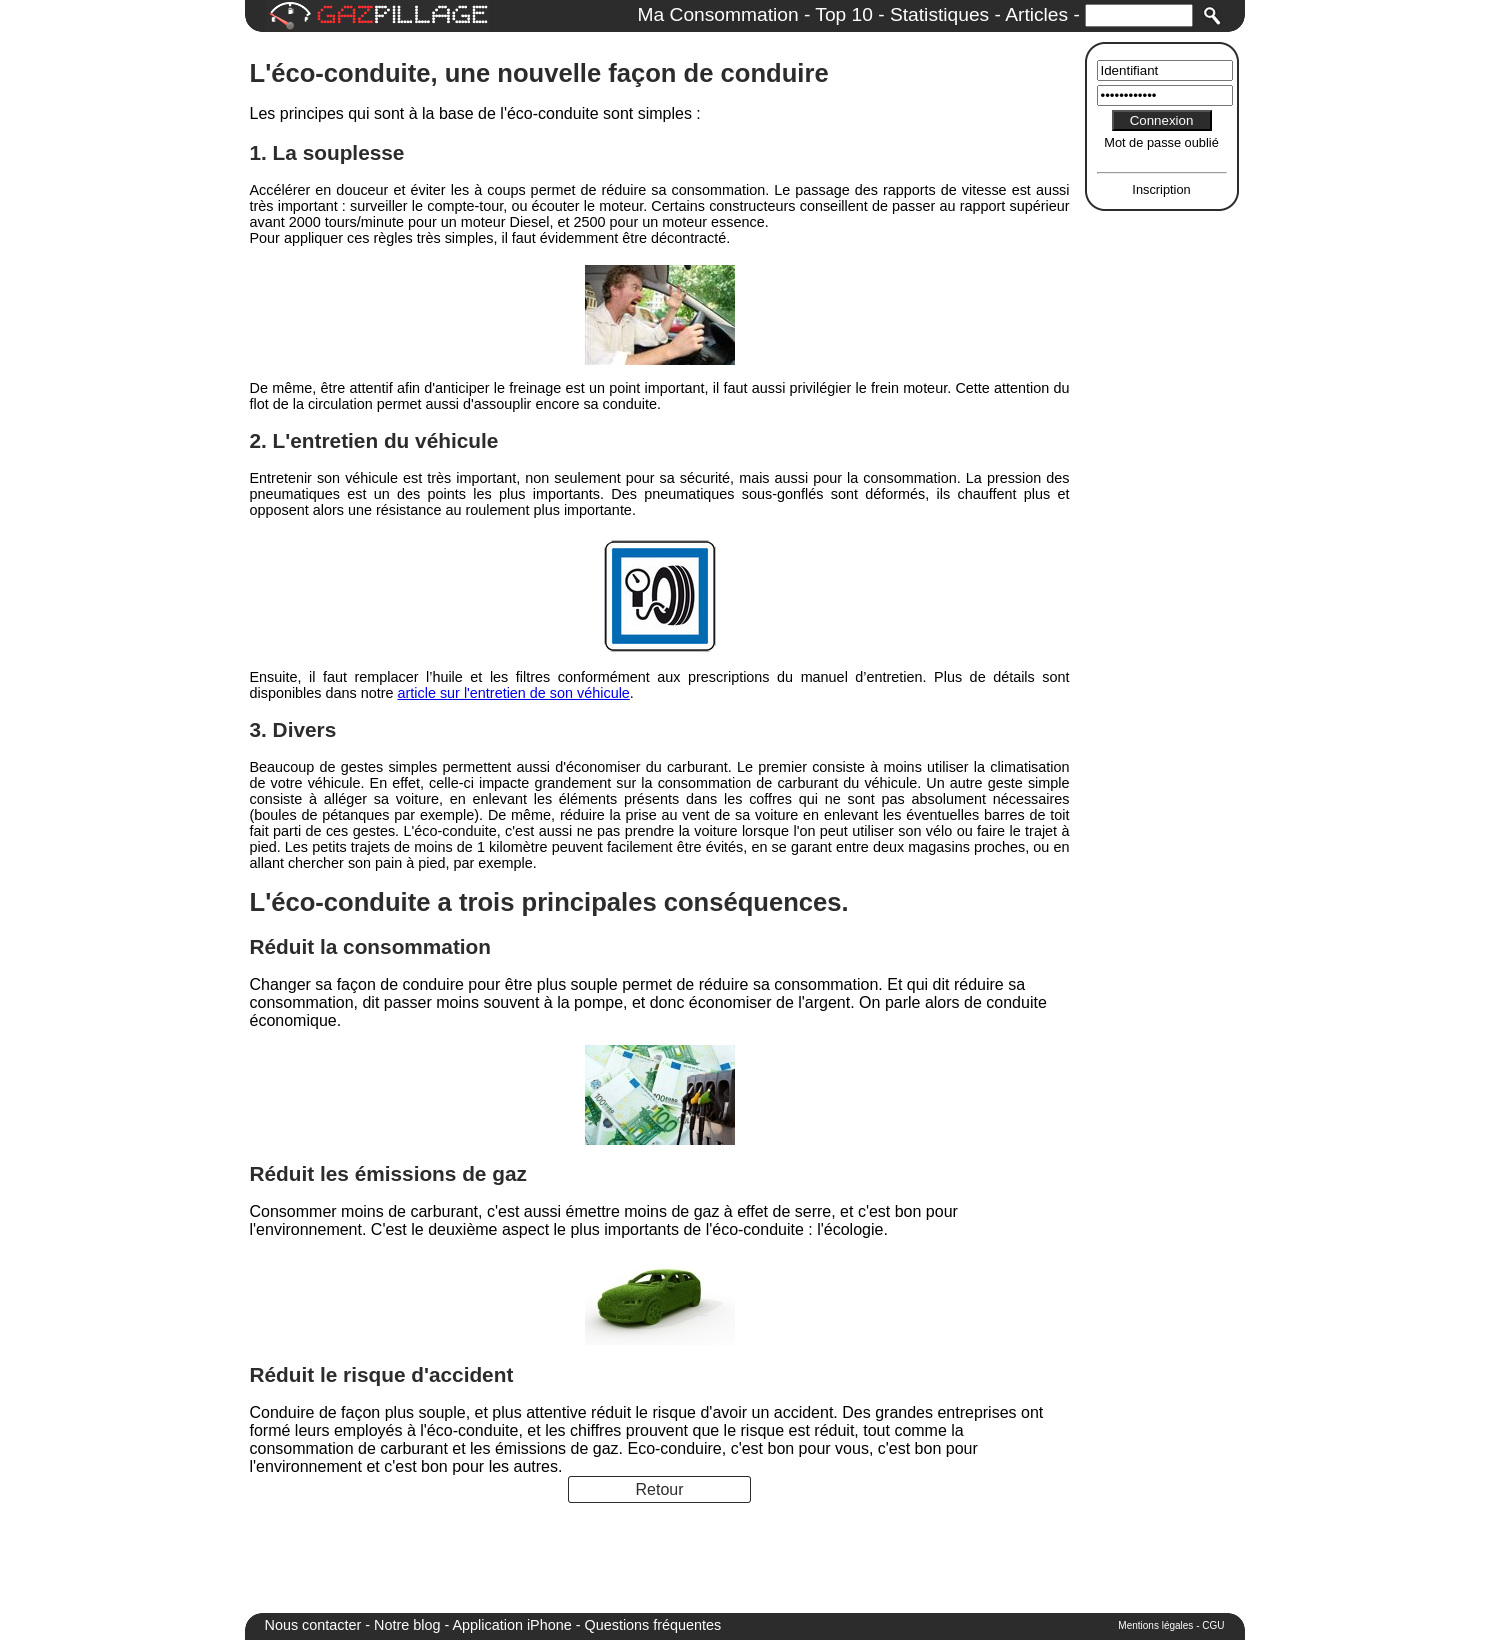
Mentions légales (1155, 1625)
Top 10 (844, 14)
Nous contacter (313, 1625)
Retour (659, 1489)
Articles (1036, 14)
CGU (1213, 1625)
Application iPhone (512, 1625)
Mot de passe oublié (1161, 142)
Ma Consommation (718, 14)
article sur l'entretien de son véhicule (514, 693)
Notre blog (407, 1625)
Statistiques (939, 14)
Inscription (1161, 189)
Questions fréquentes (653, 1625)
